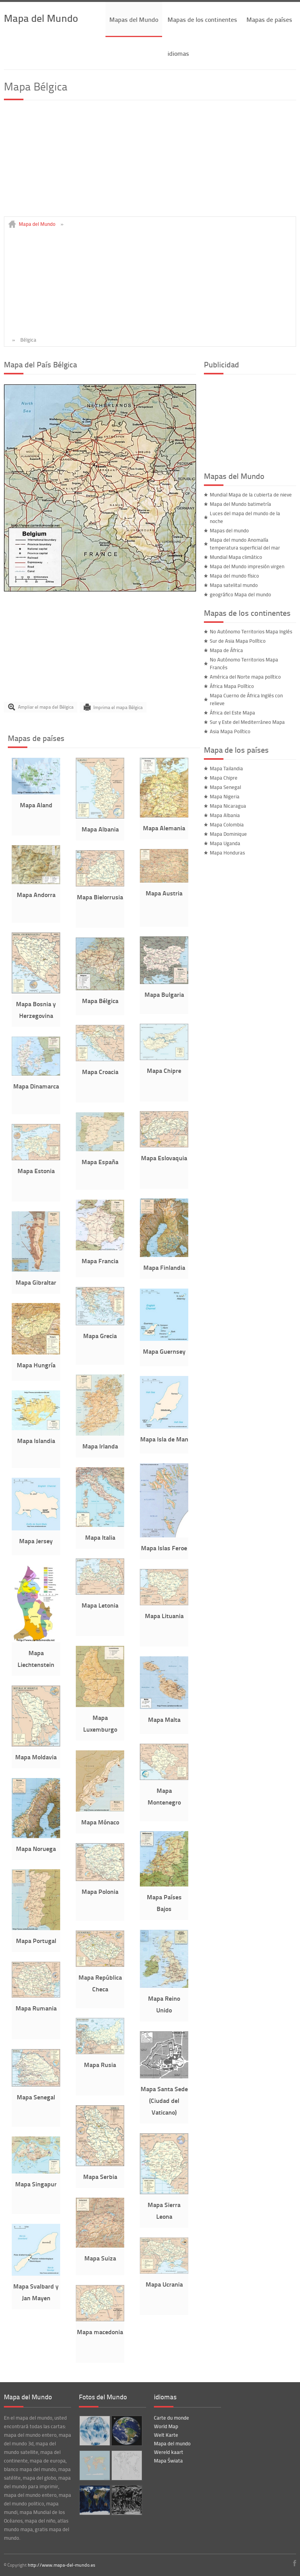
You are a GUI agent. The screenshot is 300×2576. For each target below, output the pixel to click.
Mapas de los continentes (202, 19)
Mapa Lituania (164, 1615)
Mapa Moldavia (36, 1756)
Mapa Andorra (36, 894)
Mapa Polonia (100, 1891)
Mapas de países (269, 19)
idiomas (178, 53)
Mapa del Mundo (41, 18)
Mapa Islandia (36, 1440)
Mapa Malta (164, 1719)
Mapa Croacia (100, 1071)
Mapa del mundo (172, 2443)
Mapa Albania (100, 828)
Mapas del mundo (229, 530)
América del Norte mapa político (245, 676)
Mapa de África (226, 650)
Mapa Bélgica (100, 1000)
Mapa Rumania (36, 2007)
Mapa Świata (168, 2460)
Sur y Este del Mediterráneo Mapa (247, 721)
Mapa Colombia (227, 824)
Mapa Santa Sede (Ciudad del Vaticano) (164, 2100)
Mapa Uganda (225, 843)
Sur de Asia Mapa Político (238, 640)
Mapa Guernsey (164, 1351)
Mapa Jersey (36, 1540)
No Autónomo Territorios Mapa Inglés (251, 631)
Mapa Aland (36, 804)
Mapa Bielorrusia (100, 896)
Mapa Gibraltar (36, 1282)
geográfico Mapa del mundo (240, 594)
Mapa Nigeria (224, 796)
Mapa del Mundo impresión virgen (247, 566)
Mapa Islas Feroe (164, 1547)
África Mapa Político (232, 686)
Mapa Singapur (36, 2183)
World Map (166, 2426)
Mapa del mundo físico (234, 575)
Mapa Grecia (100, 1335)
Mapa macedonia (100, 2331)
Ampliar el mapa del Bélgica (45, 707)
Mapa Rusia (100, 2064)
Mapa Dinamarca (36, 1085)
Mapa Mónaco (100, 1821)
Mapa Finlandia (164, 1267)
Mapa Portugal (36, 1940)
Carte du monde (171, 2417)
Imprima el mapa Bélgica (118, 707)
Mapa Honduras (227, 852)
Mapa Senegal (36, 2096)
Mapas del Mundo (133, 19)
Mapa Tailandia (226, 768)
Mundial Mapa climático (236, 556)
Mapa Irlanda (100, 1445)
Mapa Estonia (36, 1170)
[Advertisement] (150, 161)
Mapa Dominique (228, 833)
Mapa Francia (100, 1260)
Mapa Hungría (36, 1364)
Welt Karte (166, 2434)
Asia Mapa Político (230, 731)
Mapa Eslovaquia (164, 1157)
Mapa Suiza (100, 2257)
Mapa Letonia (100, 1605)
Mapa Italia (100, 1537)
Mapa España (100, 1161)
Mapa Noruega (36, 1848)
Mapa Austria (164, 892)
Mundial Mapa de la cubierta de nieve (251, 494)
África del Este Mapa (232, 712)
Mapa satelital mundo (234, 585)
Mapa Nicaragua (228, 805)
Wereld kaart (168, 2451)
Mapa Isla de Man (164, 1438)
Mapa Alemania (164, 827)
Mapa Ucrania (164, 2284)
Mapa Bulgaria (164, 994)
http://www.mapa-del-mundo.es (61, 2565)
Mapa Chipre (164, 1070)
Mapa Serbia (100, 2176)
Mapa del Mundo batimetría (240, 503)
